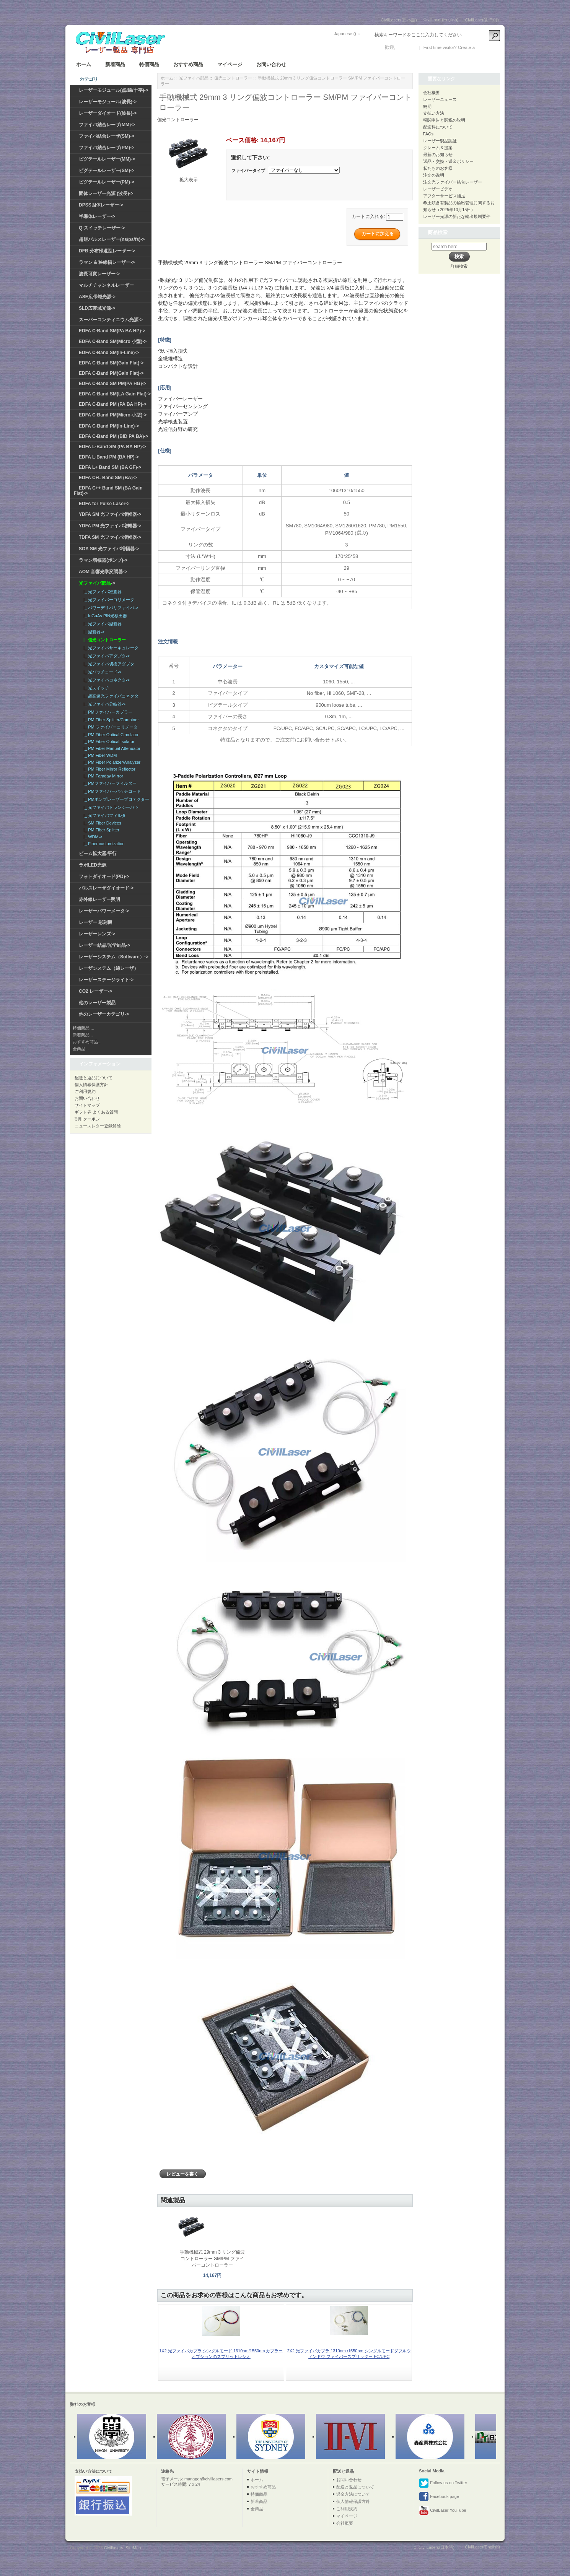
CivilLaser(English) (441, 19)
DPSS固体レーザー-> (101, 205)
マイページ (229, 64)
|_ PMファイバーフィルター (109, 783)
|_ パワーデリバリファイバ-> (109, 607)
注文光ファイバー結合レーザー (452, 182)
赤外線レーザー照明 (99, 899)
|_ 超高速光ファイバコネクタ (109, 696)
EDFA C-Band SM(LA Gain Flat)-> (115, 394)
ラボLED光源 (92, 865)
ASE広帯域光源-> (97, 296)
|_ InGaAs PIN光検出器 (104, 615)
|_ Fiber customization (103, 843)
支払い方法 (433, 113)
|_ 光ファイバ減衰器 (101, 623)
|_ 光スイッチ (95, 688)
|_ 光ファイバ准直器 (101, 591)
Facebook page (439, 2497)
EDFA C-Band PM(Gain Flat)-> (111, 373)
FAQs (428, 134)
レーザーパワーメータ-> (104, 911)
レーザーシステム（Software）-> (113, 956)
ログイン (406, 47)
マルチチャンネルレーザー (106, 285)
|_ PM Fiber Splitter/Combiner (110, 719)
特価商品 (149, 64)
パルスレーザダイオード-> (106, 888)
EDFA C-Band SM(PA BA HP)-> (112, 330)
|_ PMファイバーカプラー (106, 712)
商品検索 (438, 232)
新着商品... (83, 1035)
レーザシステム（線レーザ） (108, 968)
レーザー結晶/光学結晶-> (104, 945)
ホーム (83, 64)
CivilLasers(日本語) (399, 20)
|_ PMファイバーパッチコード (111, 791)
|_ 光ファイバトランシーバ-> (109, 807)
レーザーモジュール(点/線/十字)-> (113, 90)
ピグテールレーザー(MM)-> (107, 159)
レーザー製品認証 (440, 140)
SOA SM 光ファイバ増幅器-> (109, 548)
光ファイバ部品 (193, 78)
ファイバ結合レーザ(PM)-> (106, 147)
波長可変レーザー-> (99, 273)
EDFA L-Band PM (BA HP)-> (109, 457)
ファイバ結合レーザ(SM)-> (106, 136)
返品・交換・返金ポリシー (448, 161)
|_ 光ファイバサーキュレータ (109, 648)
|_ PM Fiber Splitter (100, 830)
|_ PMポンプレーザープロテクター (115, 799)
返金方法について (353, 2494)
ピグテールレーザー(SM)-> (106, 170)
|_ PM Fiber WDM (99, 755)
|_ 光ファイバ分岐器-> (103, 704)
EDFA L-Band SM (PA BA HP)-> (112, 446)
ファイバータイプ (248, 171)
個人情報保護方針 (91, 1084)
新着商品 (115, 64)
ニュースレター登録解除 (98, 1126)
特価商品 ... (83, 1028)
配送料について (438, 127)
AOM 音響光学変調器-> (103, 571)
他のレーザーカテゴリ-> (104, 1014)
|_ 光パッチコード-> (101, 672)
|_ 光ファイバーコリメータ (107, 599)
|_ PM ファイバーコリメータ (109, 727)
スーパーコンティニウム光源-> (111, 319)
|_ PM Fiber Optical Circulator (109, 734)
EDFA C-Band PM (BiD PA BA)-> (113, 436)
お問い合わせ (271, 64)
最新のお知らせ (438, 154)
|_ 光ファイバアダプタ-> (105, 656)
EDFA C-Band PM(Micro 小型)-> (113, 415)
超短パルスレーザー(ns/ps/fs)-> (112, 239)
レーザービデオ (438, 189)
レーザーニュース (440, 99)
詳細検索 (459, 266)
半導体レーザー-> (97, 216)
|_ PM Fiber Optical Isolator (107, 741)
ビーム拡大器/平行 (98, 853)
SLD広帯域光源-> (97, 308)
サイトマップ (87, 1105)
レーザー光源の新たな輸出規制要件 (456, 216)
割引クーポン (87, 1119)
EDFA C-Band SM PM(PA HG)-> (112, 383)
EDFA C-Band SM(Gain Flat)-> (111, 363)
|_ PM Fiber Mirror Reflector (108, 769)
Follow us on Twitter (443, 2483)
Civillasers (113, 2547)
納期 (427, 106)
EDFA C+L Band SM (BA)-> (108, 477)
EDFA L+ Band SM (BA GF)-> (110, 467)
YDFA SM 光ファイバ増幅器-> (110, 514)
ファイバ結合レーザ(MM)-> (107, 124)
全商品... (81, 1048)
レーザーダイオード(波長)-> (108, 113)
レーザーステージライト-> (106, 979)
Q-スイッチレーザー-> (102, 228)
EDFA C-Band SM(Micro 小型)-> (113, 341)
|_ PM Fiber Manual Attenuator (110, 748)
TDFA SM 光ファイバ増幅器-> (110, 537)
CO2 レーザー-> (95, 991)
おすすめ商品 (188, 64)
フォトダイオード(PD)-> (104, 876)
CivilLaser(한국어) (482, 20)
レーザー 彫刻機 (95, 922)
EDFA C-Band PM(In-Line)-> (109, 426)
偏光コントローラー (233, 78)
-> (97, 583)
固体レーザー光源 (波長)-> (106, 193)
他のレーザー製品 (97, 1002)
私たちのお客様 (438, 168)
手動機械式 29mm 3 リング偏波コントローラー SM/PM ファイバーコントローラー (212, 2258)
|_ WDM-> (92, 836)
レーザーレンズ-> (97, 934)
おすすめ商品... (87, 1041)
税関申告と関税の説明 (444, 120)
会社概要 (431, 92)
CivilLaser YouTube (442, 2511)
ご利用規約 (85, 1091)
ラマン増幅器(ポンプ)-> (103, 560)
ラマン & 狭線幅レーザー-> (107, 262)
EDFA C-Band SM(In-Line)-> (109, 352)
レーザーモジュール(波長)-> (108, 101)
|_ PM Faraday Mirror (102, 776)
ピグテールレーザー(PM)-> (106, 182)
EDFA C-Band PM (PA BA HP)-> (113, 404)
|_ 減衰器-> (92, 631)
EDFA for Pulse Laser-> (104, 503)
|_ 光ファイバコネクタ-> (105, 680)
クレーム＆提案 (438, 147)
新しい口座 (487, 47)
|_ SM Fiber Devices (101, 823)
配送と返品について (93, 1077)
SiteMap (133, 2547)
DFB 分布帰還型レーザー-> (107, 251)
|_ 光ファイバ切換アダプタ (107, 664)
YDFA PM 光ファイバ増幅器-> (110, 526)
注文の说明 (433, 175)
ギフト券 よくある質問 (96, 1112)
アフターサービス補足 (444, 196)
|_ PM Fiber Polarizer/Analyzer (110, 762)
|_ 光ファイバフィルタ (103, 815)
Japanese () (345, 33)
